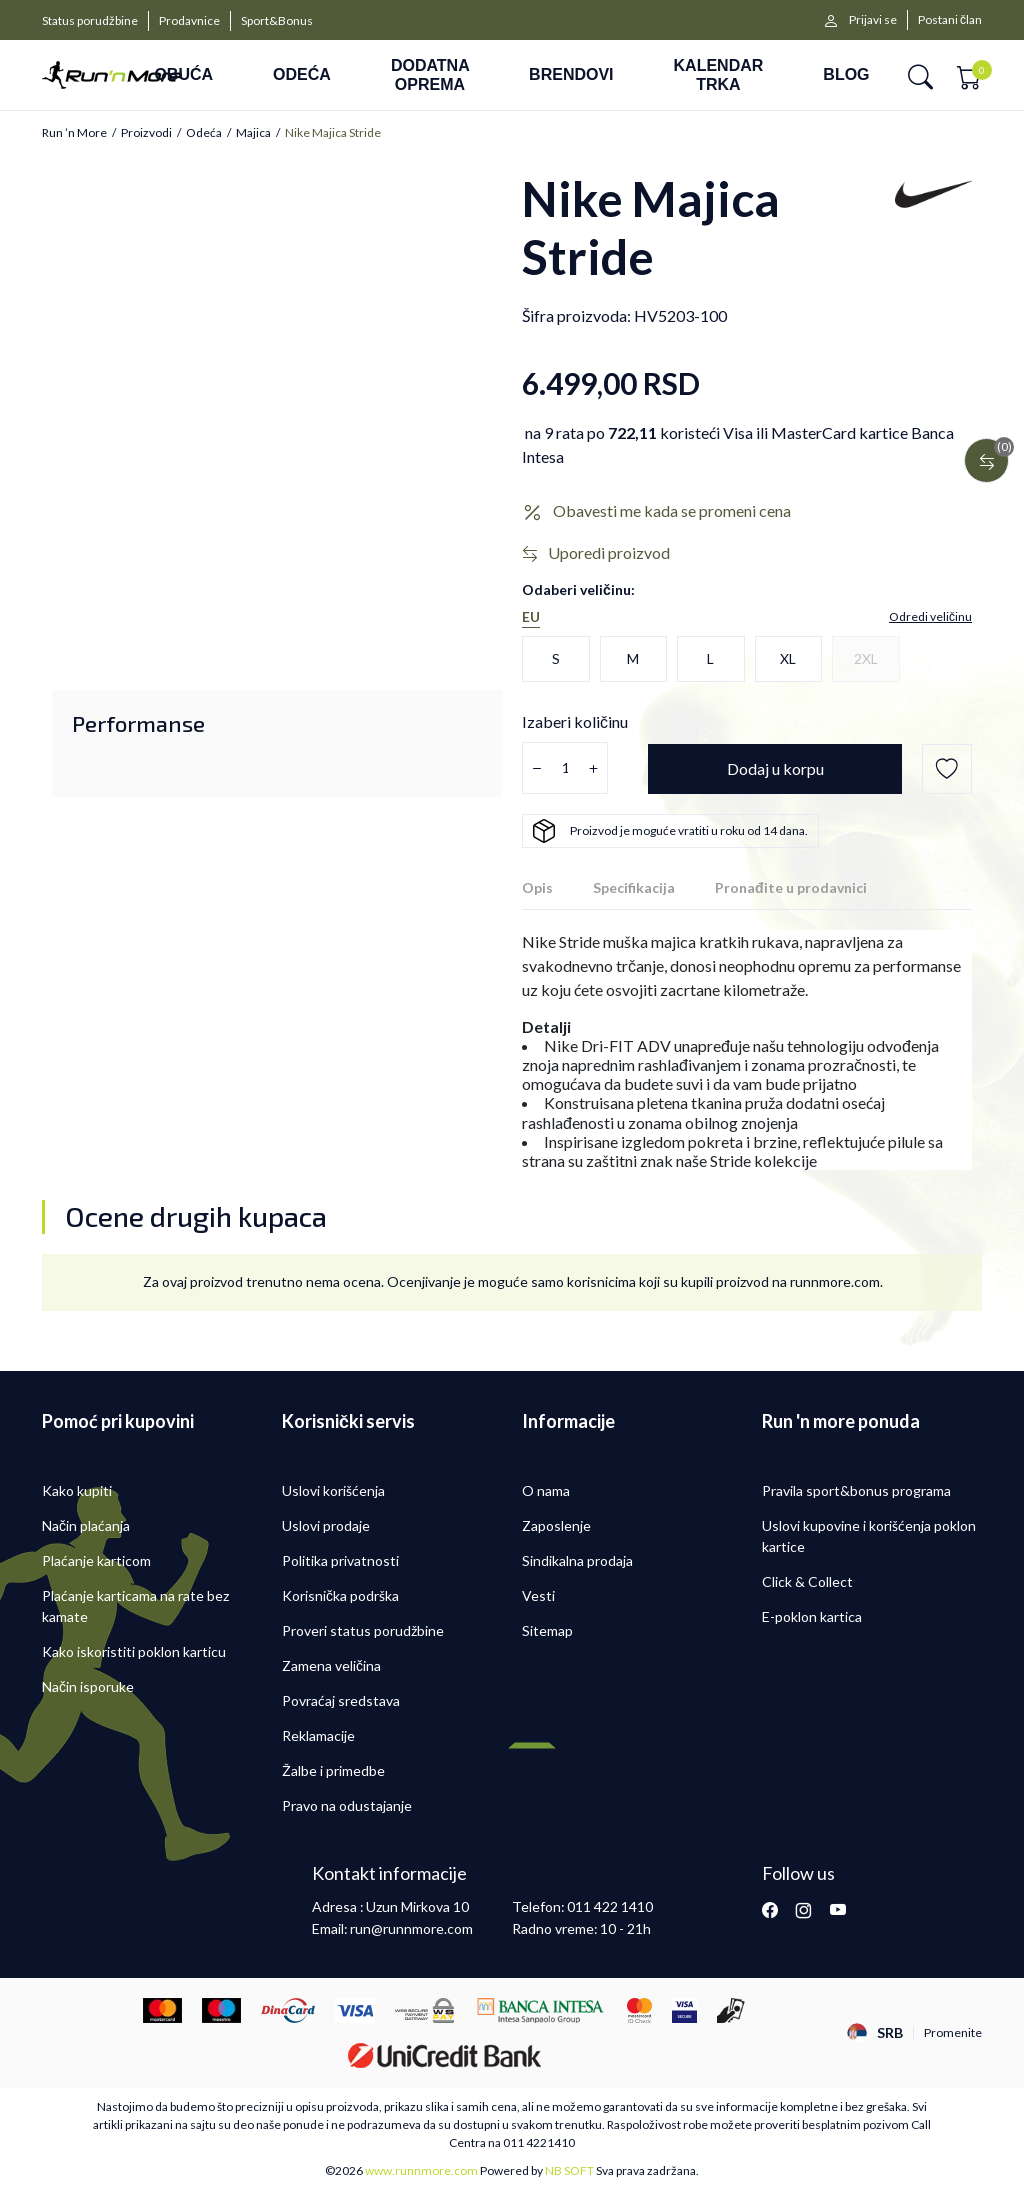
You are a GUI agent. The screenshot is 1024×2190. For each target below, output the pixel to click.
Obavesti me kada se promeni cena (672, 510)
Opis (537, 887)
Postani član (950, 19)
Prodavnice (189, 20)
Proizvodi (146, 133)
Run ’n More (74, 133)
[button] (920, 75)
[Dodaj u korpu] (775, 769)
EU (531, 617)
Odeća (204, 133)
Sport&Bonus (277, 20)
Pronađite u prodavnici (791, 887)
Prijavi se (873, 19)
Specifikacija (634, 887)
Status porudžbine (90, 20)
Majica (253, 133)
